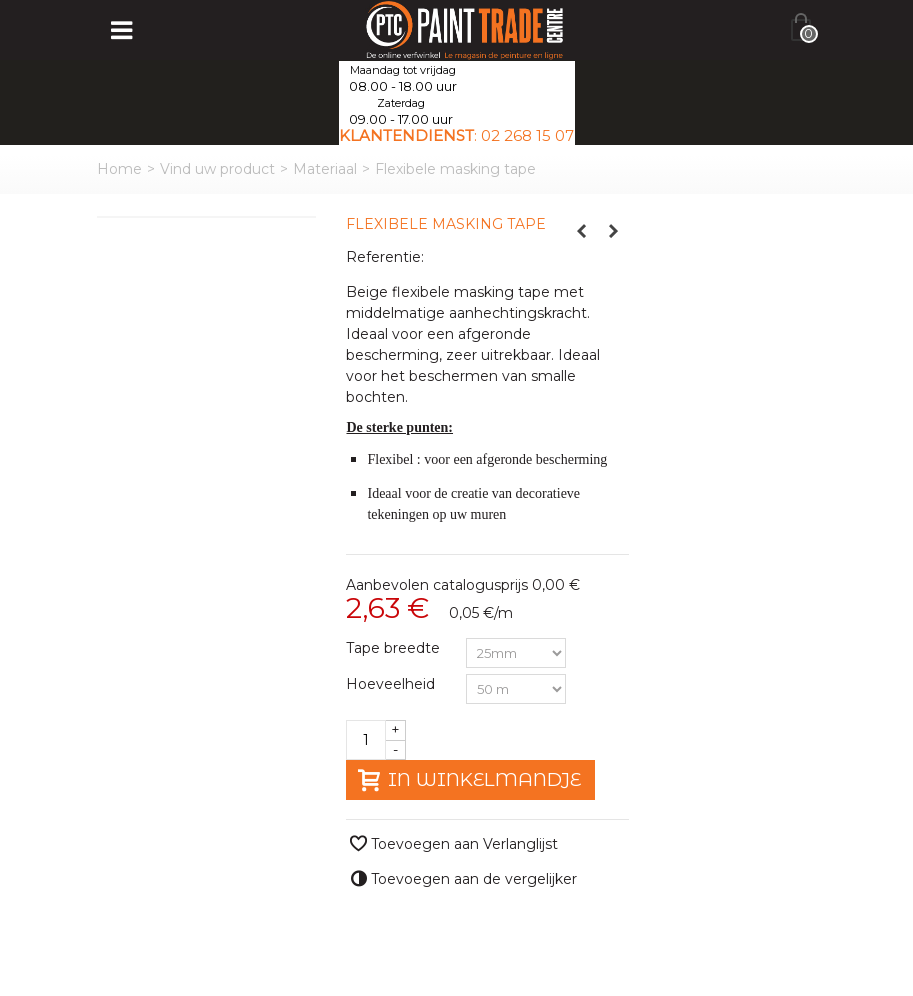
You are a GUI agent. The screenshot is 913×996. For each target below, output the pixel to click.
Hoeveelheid (392, 684)
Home (119, 169)
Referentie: (385, 257)
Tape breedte (395, 648)
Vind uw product (217, 169)
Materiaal (325, 169)
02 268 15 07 (527, 135)
